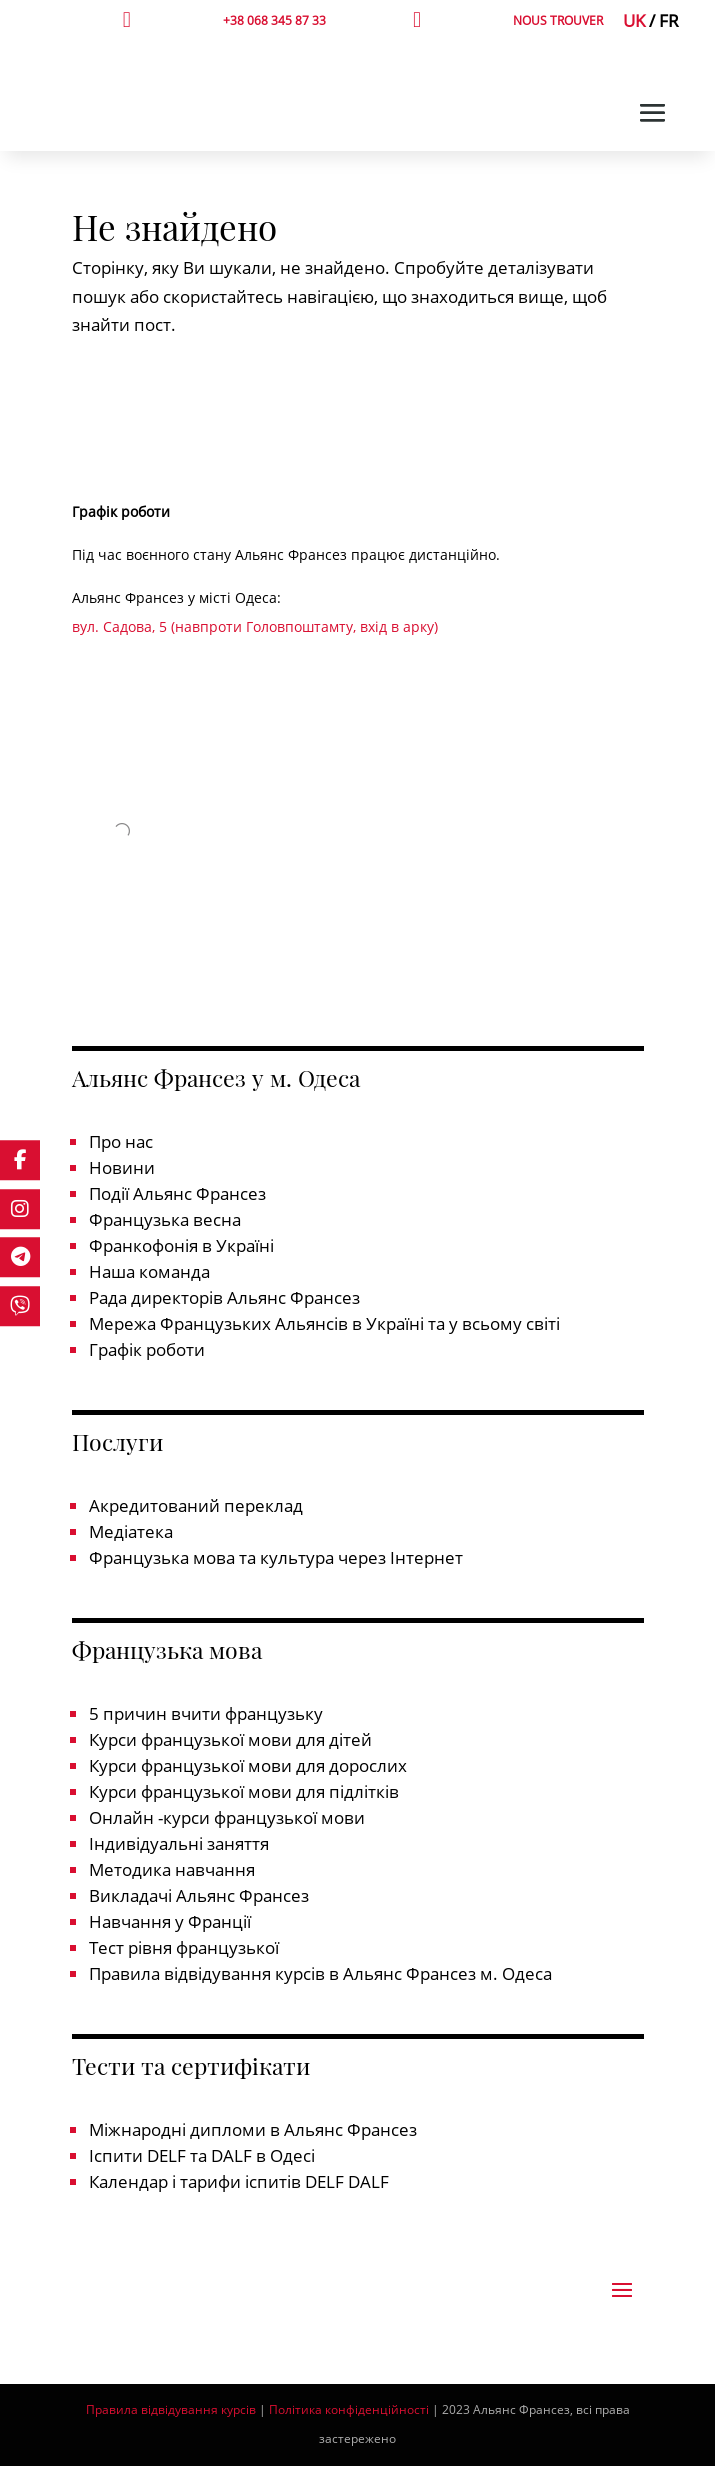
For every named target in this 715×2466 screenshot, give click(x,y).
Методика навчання (172, 1869)
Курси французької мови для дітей (230, 1739)
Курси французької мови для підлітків (244, 1791)
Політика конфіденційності (349, 2409)
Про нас (121, 1141)
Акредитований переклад (196, 1505)
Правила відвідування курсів (171, 2409)
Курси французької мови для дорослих (248, 1765)
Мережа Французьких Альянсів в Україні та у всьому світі (324, 1323)
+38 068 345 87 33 (274, 20)
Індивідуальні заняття (179, 1843)
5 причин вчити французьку (206, 1713)
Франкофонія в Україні (181, 1245)
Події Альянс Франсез (177, 1193)
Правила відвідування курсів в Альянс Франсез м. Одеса (320, 1973)
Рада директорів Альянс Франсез (224, 1297)
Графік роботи (147, 1349)
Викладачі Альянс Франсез (199, 1895)
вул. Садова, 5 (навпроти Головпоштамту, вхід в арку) (255, 626)
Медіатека (131, 1531)
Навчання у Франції (170, 1921)
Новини (122, 1167)
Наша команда (149, 1271)
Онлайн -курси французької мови (227, 1817)
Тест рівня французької (184, 1947)
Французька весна (165, 1219)
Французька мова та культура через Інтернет (276, 1557)
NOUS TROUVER (558, 20)
